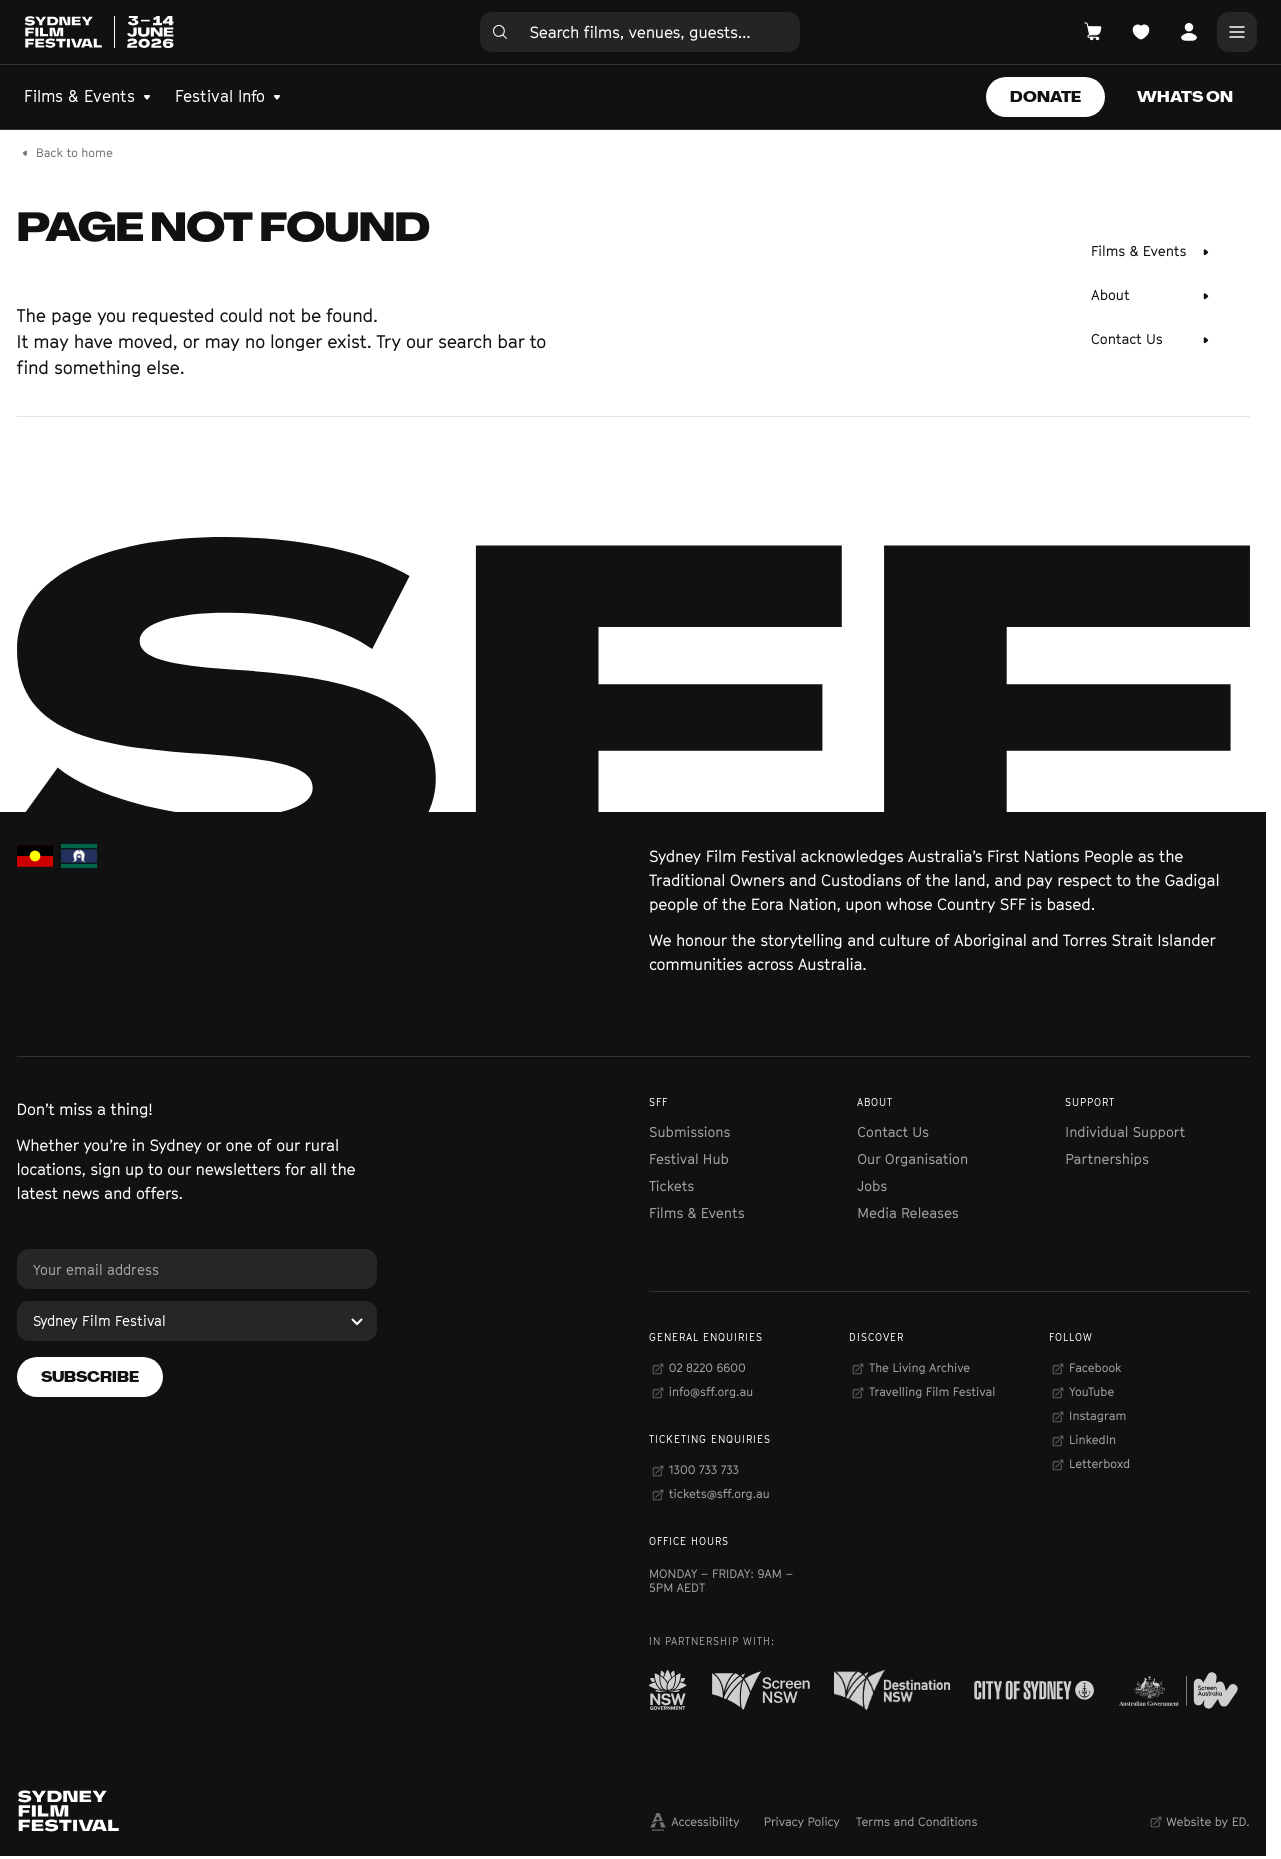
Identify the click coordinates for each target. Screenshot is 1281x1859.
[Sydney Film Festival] (197, 1321)
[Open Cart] (1093, 32)
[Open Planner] (1141, 32)
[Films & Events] (1150, 252)
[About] (1150, 296)
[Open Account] (1189, 32)
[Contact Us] (1150, 340)
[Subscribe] (90, 1377)
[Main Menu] (1237, 32)
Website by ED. (1207, 1821)
